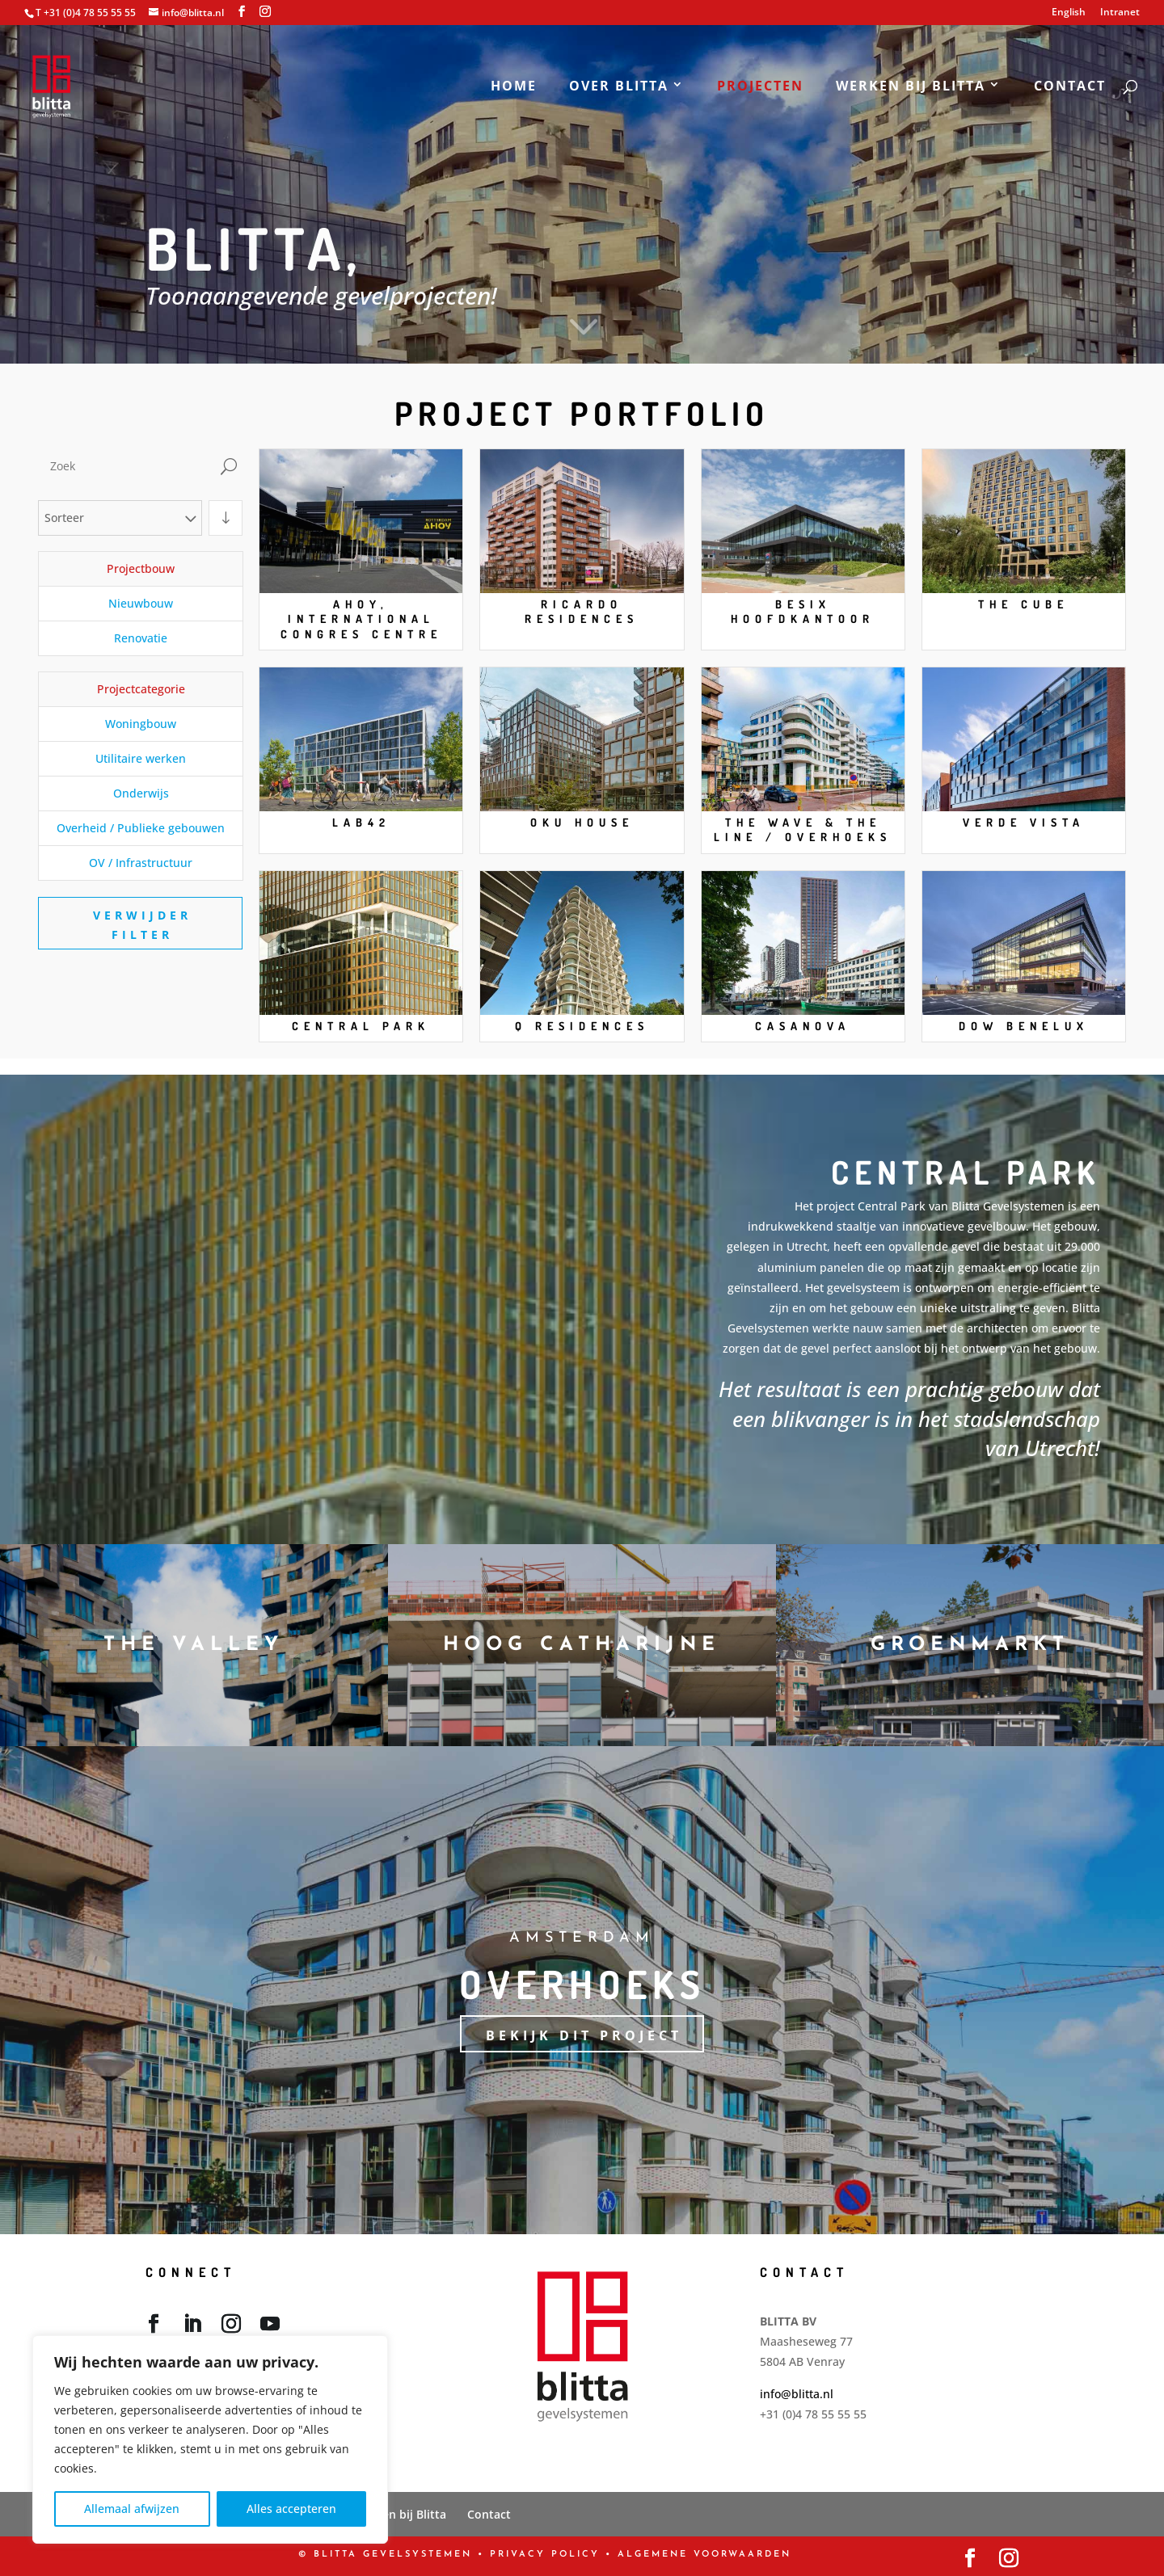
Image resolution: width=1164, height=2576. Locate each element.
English (1069, 13)
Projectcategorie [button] (141, 689)
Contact (1070, 87)
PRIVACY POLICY (545, 2554)
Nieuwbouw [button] (140, 603)
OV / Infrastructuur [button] (140, 862)
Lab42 (361, 822)
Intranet (1120, 13)
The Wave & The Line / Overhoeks (803, 829)
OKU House (582, 822)
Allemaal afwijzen (131, 2508)
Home (514, 87)
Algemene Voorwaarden (704, 2554)
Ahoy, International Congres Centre (361, 618)
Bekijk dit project (584, 2035)
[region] (210, 2439)
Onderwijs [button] (141, 793)
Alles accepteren (291, 2508)
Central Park (361, 1026)
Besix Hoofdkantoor (803, 611)
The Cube (1023, 604)
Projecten (760, 87)
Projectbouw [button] (141, 568)
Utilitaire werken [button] (140, 758)
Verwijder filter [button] (142, 924)
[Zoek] (126, 466)
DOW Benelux (1024, 1026)
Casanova (802, 1026)
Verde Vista (1024, 822)
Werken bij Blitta (910, 87)
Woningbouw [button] (140, 723)
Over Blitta (618, 87)
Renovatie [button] (140, 638)
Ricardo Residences (582, 611)
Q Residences (582, 1026)
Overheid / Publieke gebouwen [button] (141, 828)
